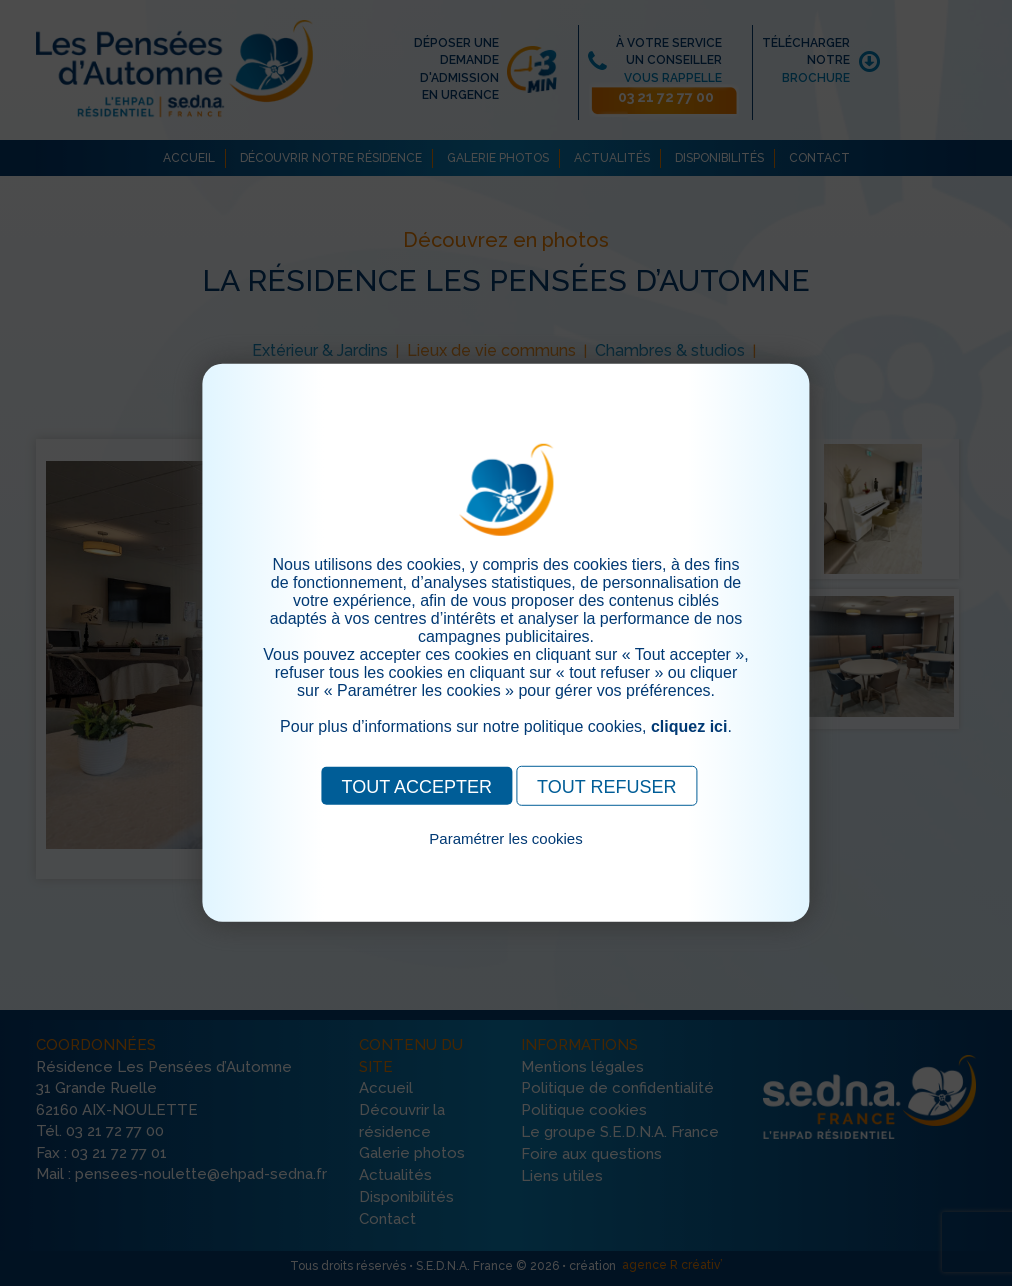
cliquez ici (689, 726)
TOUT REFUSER (606, 787)
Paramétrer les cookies (505, 838)
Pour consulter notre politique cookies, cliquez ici (506, 861)
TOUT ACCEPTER (417, 787)
